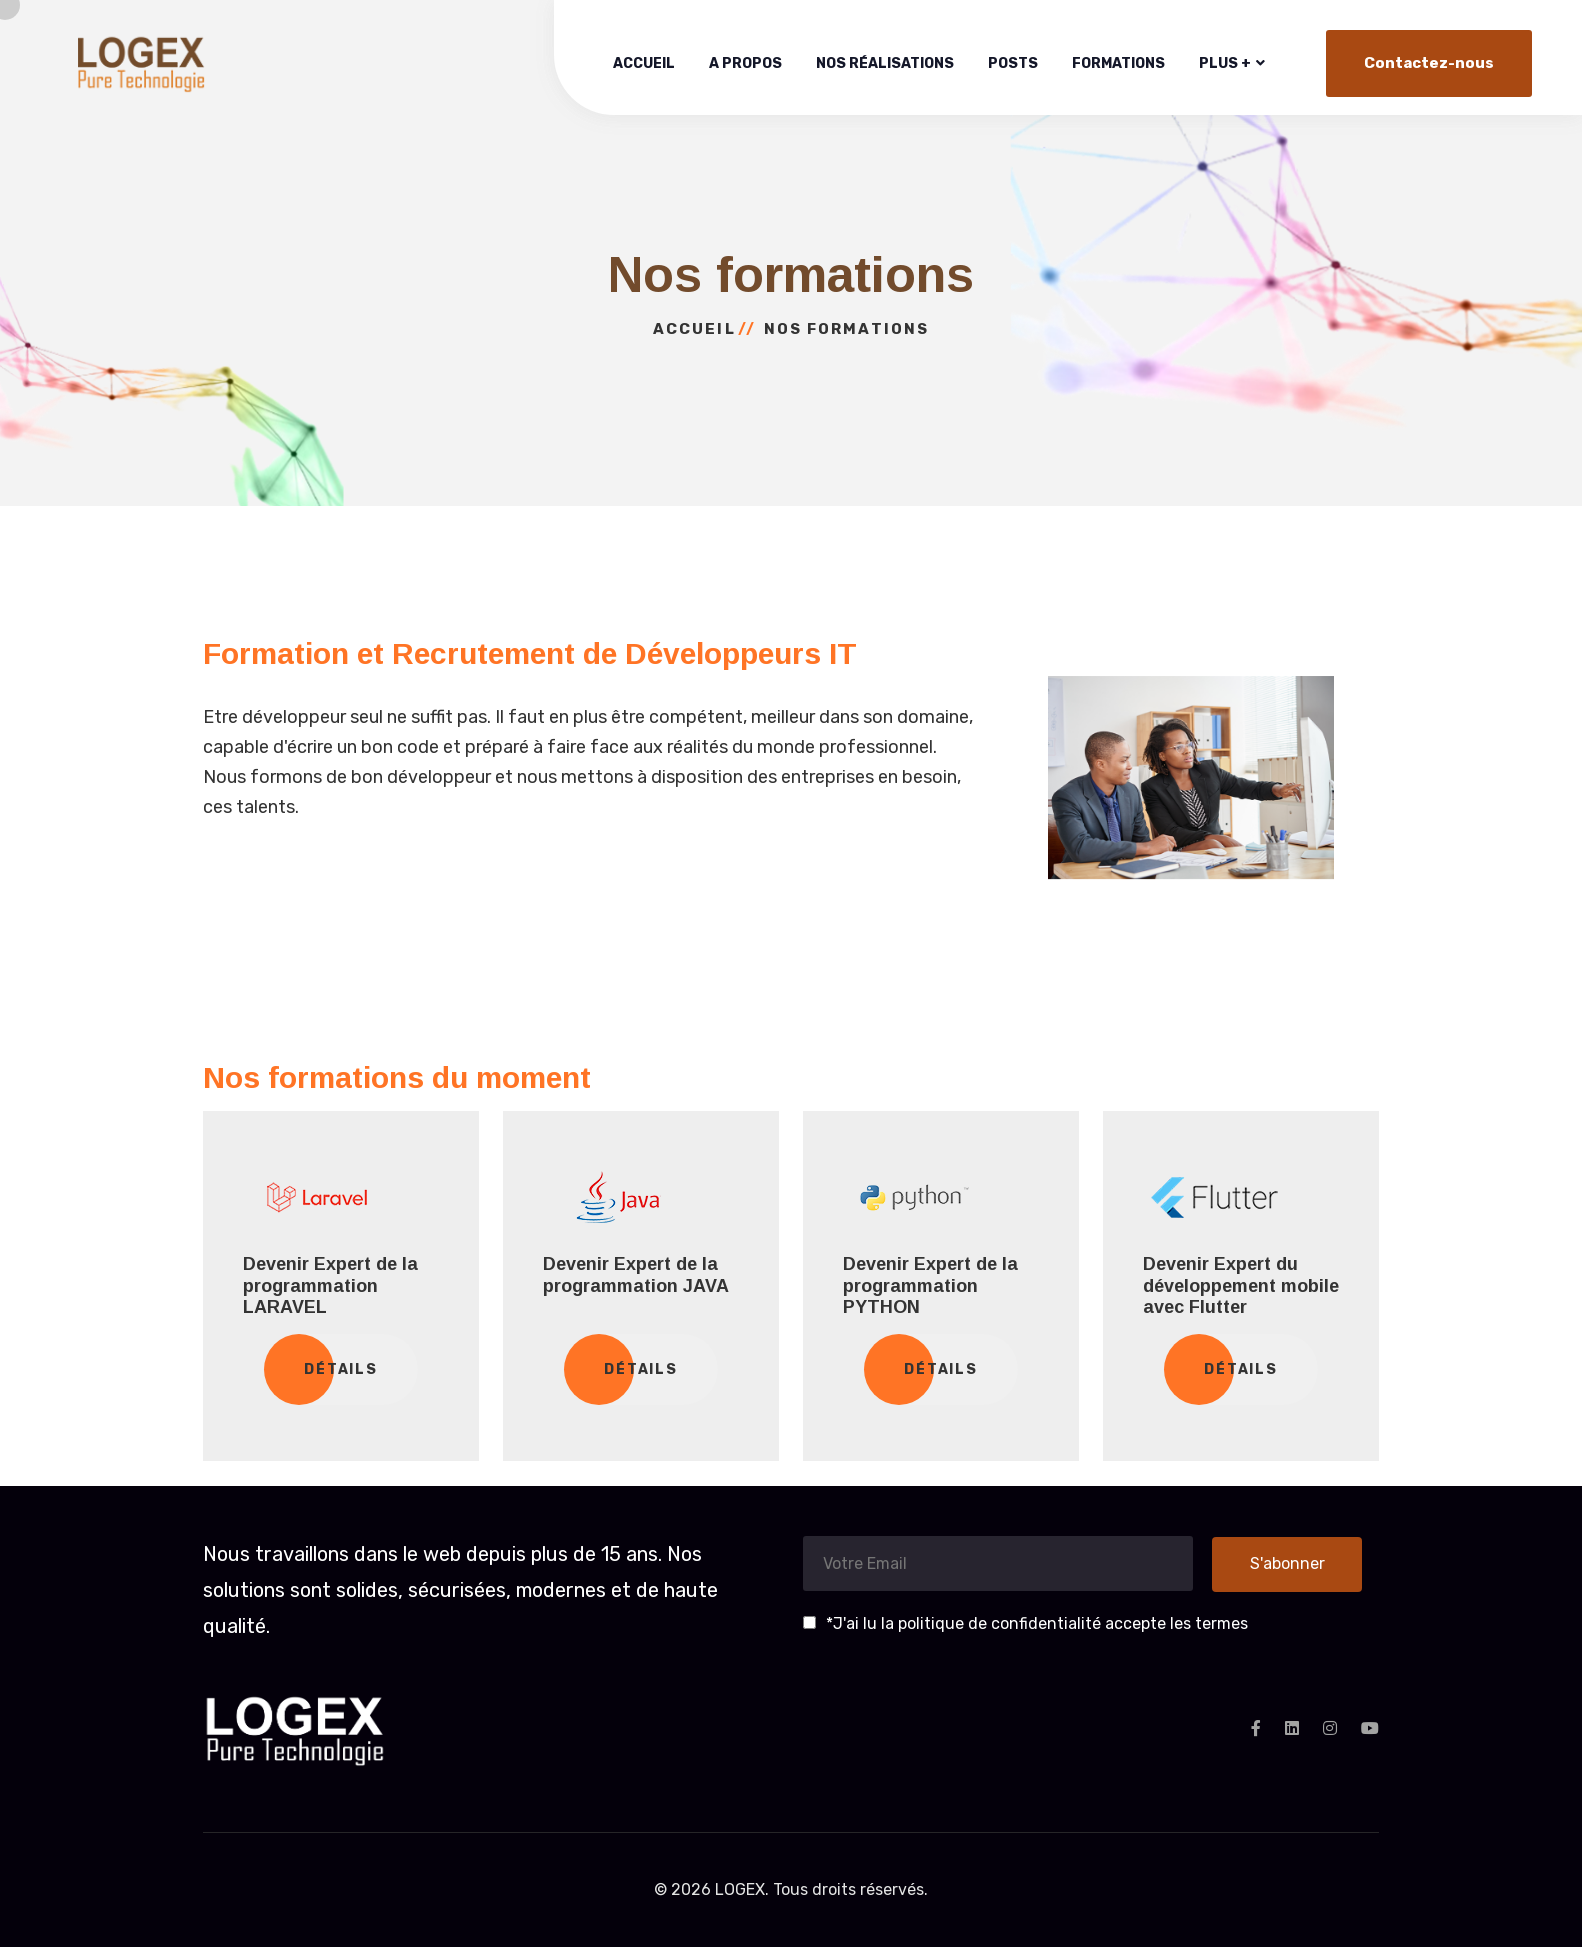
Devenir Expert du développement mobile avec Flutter (1241, 1285)
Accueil (644, 63)
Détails (341, 1369)
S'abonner (1287, 1563)
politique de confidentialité (1001, 1623)
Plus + (1225, 63)
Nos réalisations (885, 63)
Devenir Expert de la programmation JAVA (636, 1275)
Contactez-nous (1429, 63)
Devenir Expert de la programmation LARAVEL (330, 1285)
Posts (1013, 63)
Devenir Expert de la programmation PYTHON (930, 1285)
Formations (1118, 63)
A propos (745, 63)
